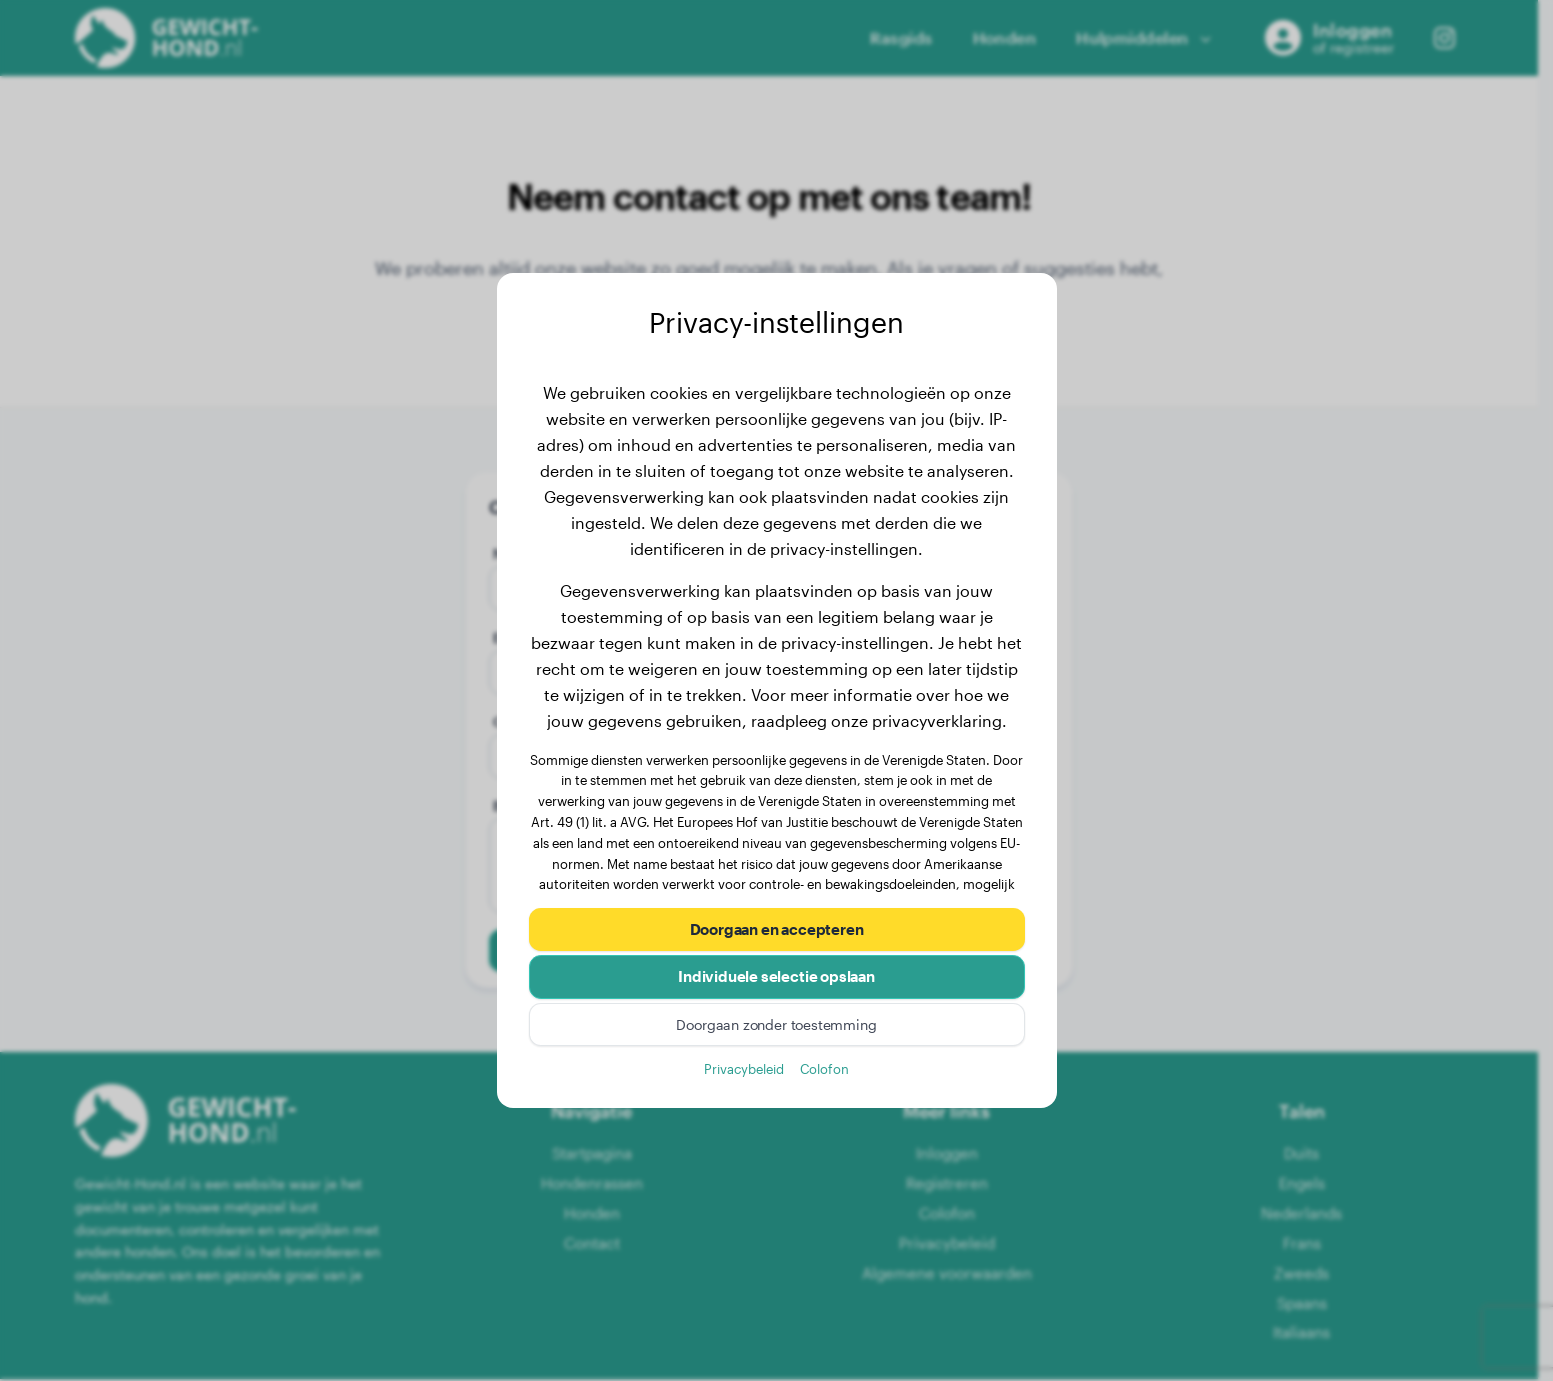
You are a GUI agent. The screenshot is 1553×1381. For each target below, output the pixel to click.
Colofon (824, 1070)
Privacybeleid (744, 1070)
